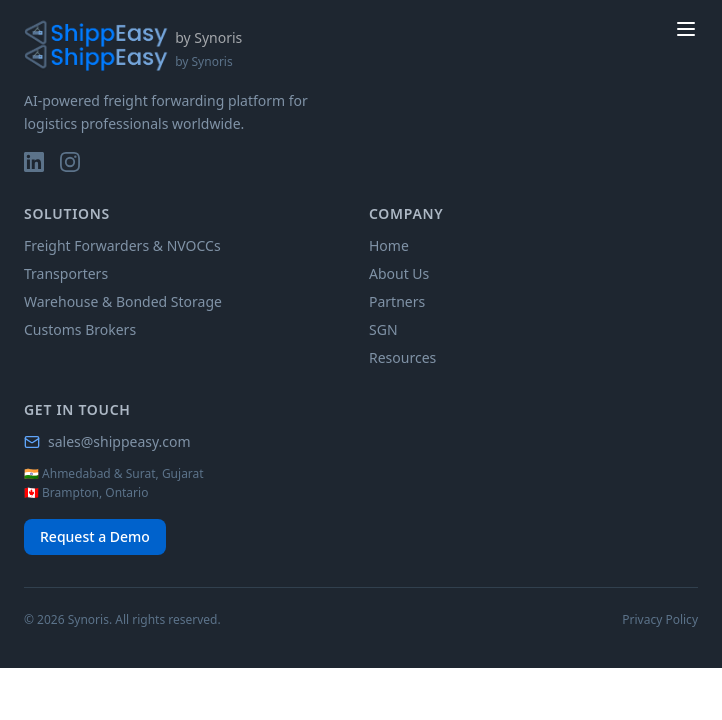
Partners (397, 301)
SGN (383, 329)
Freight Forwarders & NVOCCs (122, 245)
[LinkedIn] (34, 162)
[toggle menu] (686, 29)
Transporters (66, 273)
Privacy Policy (660, 620)
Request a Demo (95, 536)
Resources (402, 357)
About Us (399, 273)
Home (389, 245)
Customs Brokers (80, 329)
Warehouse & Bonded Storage (123, 301)
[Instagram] (70, 162)
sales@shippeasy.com (107, 441)
